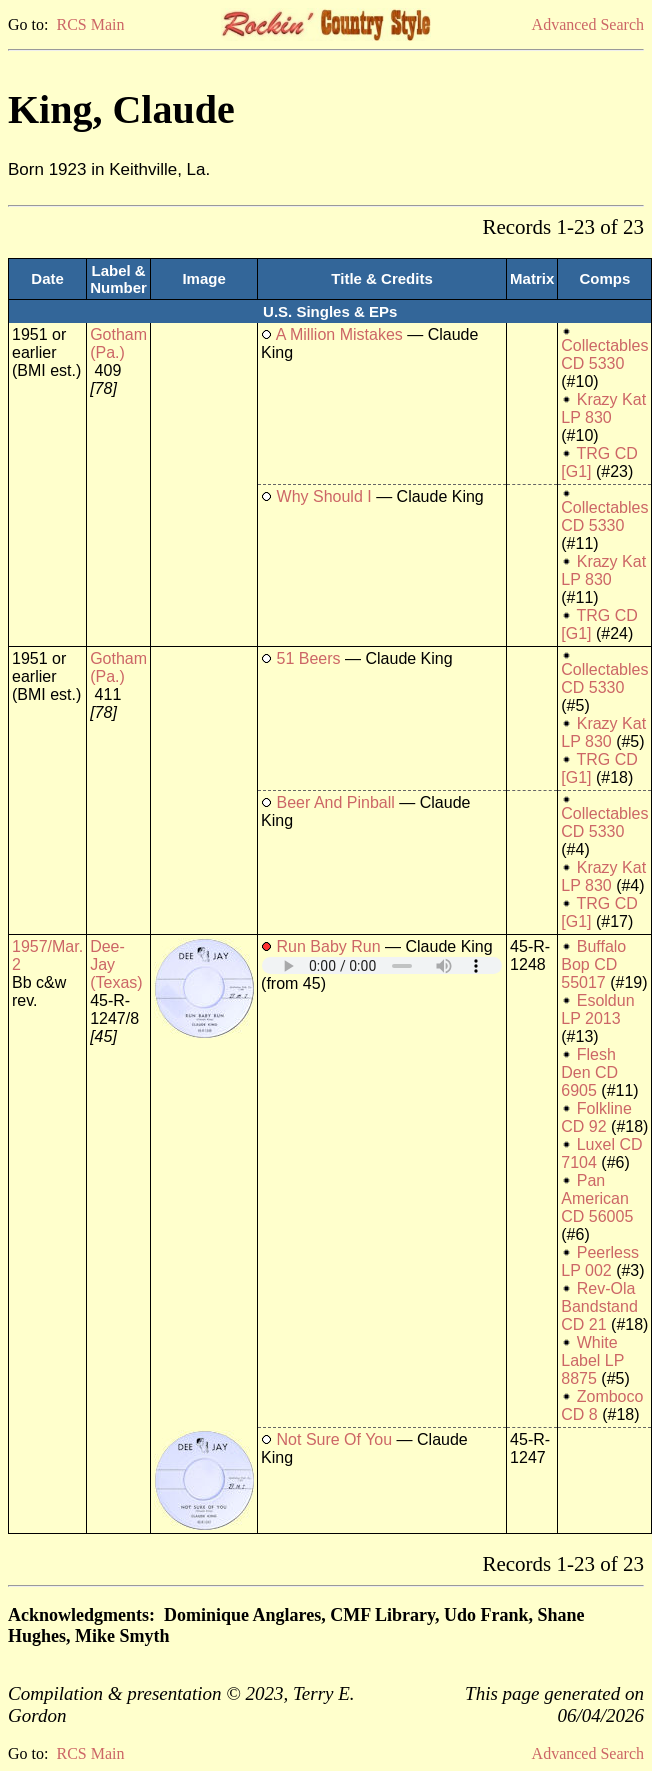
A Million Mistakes (339, 334)
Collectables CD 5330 (604, 354)
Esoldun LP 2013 (597, 1009)
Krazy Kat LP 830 (603, 408)
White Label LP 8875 (592, 1360)
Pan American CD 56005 (597, 1198)
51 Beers (309, 658)
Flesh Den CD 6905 (589, 1072)
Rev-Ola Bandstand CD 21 (599, 1306)
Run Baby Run (329, 946)
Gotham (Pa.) (118, 343)
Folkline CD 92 (596, 1117)
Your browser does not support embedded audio (382, 965)
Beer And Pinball (336, 802)
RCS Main (90, 24)
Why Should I (324, 496)
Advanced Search (588, 24)
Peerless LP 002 (600, 1261)
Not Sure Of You (335, 1439)
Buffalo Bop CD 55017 (593, 964)
